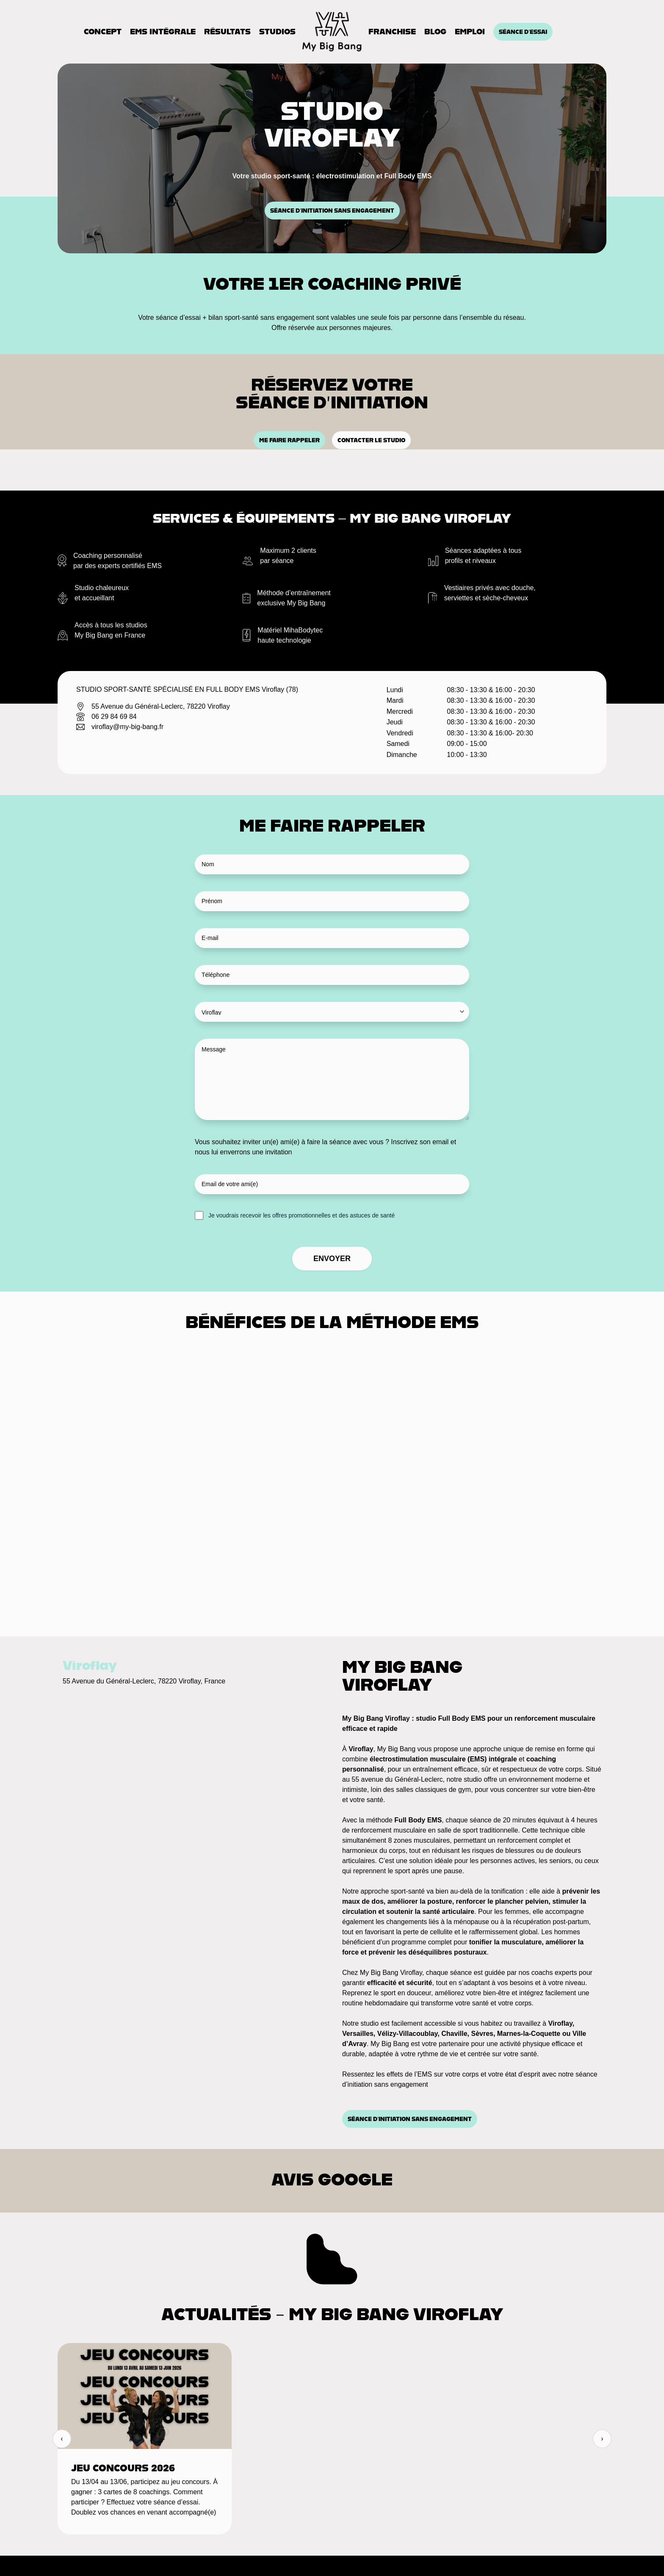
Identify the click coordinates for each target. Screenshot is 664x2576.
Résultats (227, 31)
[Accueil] (332, 32)
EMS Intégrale (163, 31)
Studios (277, 31)
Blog (435, 31)
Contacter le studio (371, 440)
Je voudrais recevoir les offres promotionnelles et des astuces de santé (301, 1215)
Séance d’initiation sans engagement (332, 210)
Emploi (470, 31)
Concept (103, 31)
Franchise (392, 31)
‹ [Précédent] (62, 2438)
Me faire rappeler (289, 440)
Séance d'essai (523, 31)
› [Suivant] (602, 2438)
